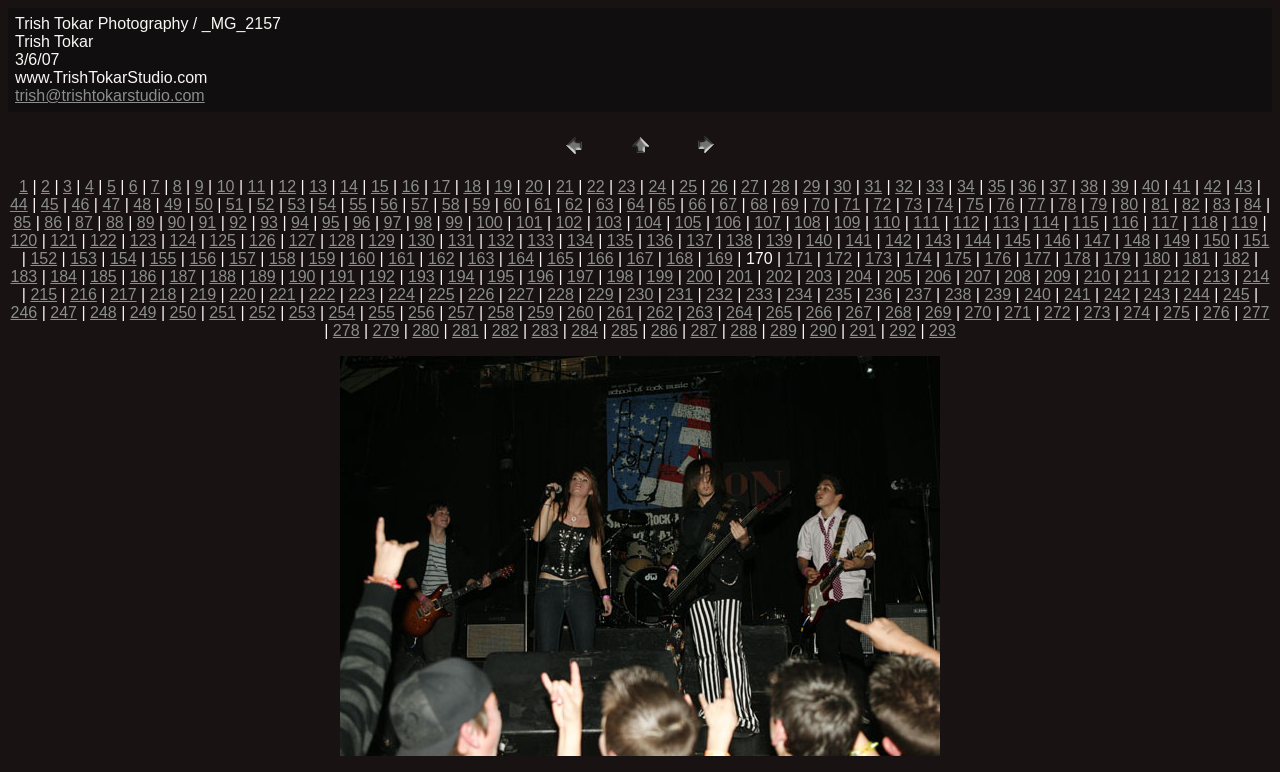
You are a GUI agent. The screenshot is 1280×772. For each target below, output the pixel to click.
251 (222, 312)
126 (262, 240)
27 (750, 186)
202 (779, 276)
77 (1037, 204)
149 (1176, 240)
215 (43, 294)
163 (481, 258)
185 (103, 276)
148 (1137, 240)
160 (361, 258)
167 (640, 258)
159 (322, 258)
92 (238, 222)
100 (489, 222)
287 (704, 330)
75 (975, 204)
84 (1253, 204)
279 (386, 330)
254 (342, 312)
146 (1057, 240)
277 (1256, 312)
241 (1077, 294)
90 (177, 222)
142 (898, 240)
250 (183, 312)
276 (1216, 312)
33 (935, 186)
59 (482, 204)
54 (327, 204)
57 (420, 204)
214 (1256, 276)
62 (574, 204)
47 (111, 204)
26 (719, 186)
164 (520, 258)
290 (823, 330)
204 (858, 276)
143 (938, 240)
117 (1165, 222)
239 (997, 294)
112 (966, 222)
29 (812, 186)
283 (545, 330)
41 (1182, 186)
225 (441, 294)
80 (1129, 204)
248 (103, 312)
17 (442, 186)
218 (163, 294)
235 (838, 294)
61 (543, 204)
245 (1236, 294)
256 (421, 312)
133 (540, 240)
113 (1006, 222)
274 (1137, 312)
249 (143, 312)
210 (1097, 276)
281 (465, 330)
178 (1077, 258)
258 (501, 312)
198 (620, 276)
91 (207, 222)
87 (84, 222)
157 (242, 258)
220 (242, 294)
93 (269, 222)
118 (1205, 222)
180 (1156, 258)
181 (1196, 258)
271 (1017, 312)
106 (728, 222)
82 (1191, 204)
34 (966, 186)
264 (739, 312)
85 (22, 222)
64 (636, 204)
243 (1156, 294)
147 (1097, 240)
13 (318, 186)
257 (461, 312)
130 (421, 240)
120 (24, 240)
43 (1244, 186)
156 (202, 258)
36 (1028, 186)
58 (451, 204)
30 (843, 186)
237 (918, 294)
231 (679, 294)
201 (739, 276)
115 (1085, 222)
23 (627, 186)
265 (779, 312)
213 (1216, 276)
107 (767, 222)
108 (807, 222)
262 (660, 312)
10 (226, 186)
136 (660, 240)
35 (997, 186)
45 (50, 204)
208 (1017, 276)
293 (942, 330)
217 (123, 294)
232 (719, 294)
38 (1089, 186)
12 (287, 186)
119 (1244, 222)
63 (605, 204)
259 (540, 312)
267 (858, 312)
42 (1213, 186)
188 (222, 276)
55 (358, 204)
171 (799, 258)
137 (699, 240)
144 (978, 240)
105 (688, 222)
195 (501, 276)
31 (873, 186)
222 (322, 294)
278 (346, 330)
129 (381, 240)
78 (1068, 204)
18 (472, 186)
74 (944, 204)
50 (204, 204)
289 (783, 330)
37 (1058, 186)
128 (342, 240)
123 (143, 240)
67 (728, 204)
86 (53, 222)
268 (898, 312)
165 (560, 258)
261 (620, 312)
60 (512, 204)
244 (1196, 294)
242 (1117, 294)
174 (918, 258)
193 (421, 276)
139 (779, 240)
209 (1057, 276)
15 (380, 186)
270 (978, 312)
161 (401, 258)
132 (501, 240)
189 (262, 276)
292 (902, 330)
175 (958, 258)
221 (282, 294)
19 (503, 186)
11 (257, 186)
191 (342, 276)
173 (878, 258)
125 (222, 240)
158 (282, 258)
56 (389, 204)
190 (302, 276)
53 (297, 204)
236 (878, 294)
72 (883, 204)
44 (19, 204)
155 (163, 258)
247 (63, 312)
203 (819, 276)
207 (978, 276)
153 (83, 258)
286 (664, 330)
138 (739, 240)
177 (1037, 258)
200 (699, 276)
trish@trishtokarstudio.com (110, 95)
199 (660, 276)
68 (759, 204)
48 (142, 204)
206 (938, 276)
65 (667, 204)
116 (1125, 222)
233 (759, 294)
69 (790, 204)
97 (393, 222)
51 (235, 204)
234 (799, 294)
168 (679, 258)
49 (173, 204)
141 (858, 240)
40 (1151, 186)
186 (143, 276)
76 (1006, 204)
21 (565, 186)
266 (819, 312)
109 (847, 222)
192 (381, 276)
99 (454, 222)
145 (1017, 240)
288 (743, 330)
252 (262, 312)
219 (202, 294)
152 (43, 258)
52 (266, 204)
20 (534, 186)
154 (123, 258)
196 (540, 276)
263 (699, 312)
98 (423, 222)
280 (425, 330)
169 (719, 258)
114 (1046, 222)
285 (624, 330)
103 (608, 222)
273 (1097, 312)
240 (1037, 294)
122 (103, 240)
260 (580, 312)
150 (1216, 240)
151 (1256, 240)
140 (819, 240)
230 (640, 294)
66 (697, 204)
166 (600, 258)
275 (1176, 312)
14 (349, 186)
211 (1137, 276)
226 (481, 294)
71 (852, 204)
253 (302, 312)
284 (584, 330)
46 (81, 204)
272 (1057, 312)
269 (938, 312)
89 (146, 222)
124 (183, 240)
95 (331, 222)
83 (1222, 204)
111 (926, 222)
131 (461, 240)
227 (520, 294)
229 (600, 294)
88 (115, 222)
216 (83, 294)
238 (958, 294)
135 (620, 240)
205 (898, 276)
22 (596, 186)
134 (580, 240)
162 (441, 258)
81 (1160, 204)
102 (569, 222)
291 (863, 330)
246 (24, 312)
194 (461, 276)
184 (63, 276)
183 (24, 276)
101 (529, 222)
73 (913, 204)
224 (401, 294)
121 (63, 240)
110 (887, 222)
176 (997, 258)
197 (580, 276)
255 (381, 312)
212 (1176, 276)
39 (1120, 186)
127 (302, 240)
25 (688, 186)
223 (361, 294)
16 (411, 186)
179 (1117, 258)
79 (1098, 204)
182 (1236, 258)
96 (362, 222)
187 (183, 276)
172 (838, 258)
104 (648, 222)
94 (300, 222)
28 (781, 186)
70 (821, 204)
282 (505, 330)
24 (657, 186)
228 (560, 294)
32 (904, 186)
